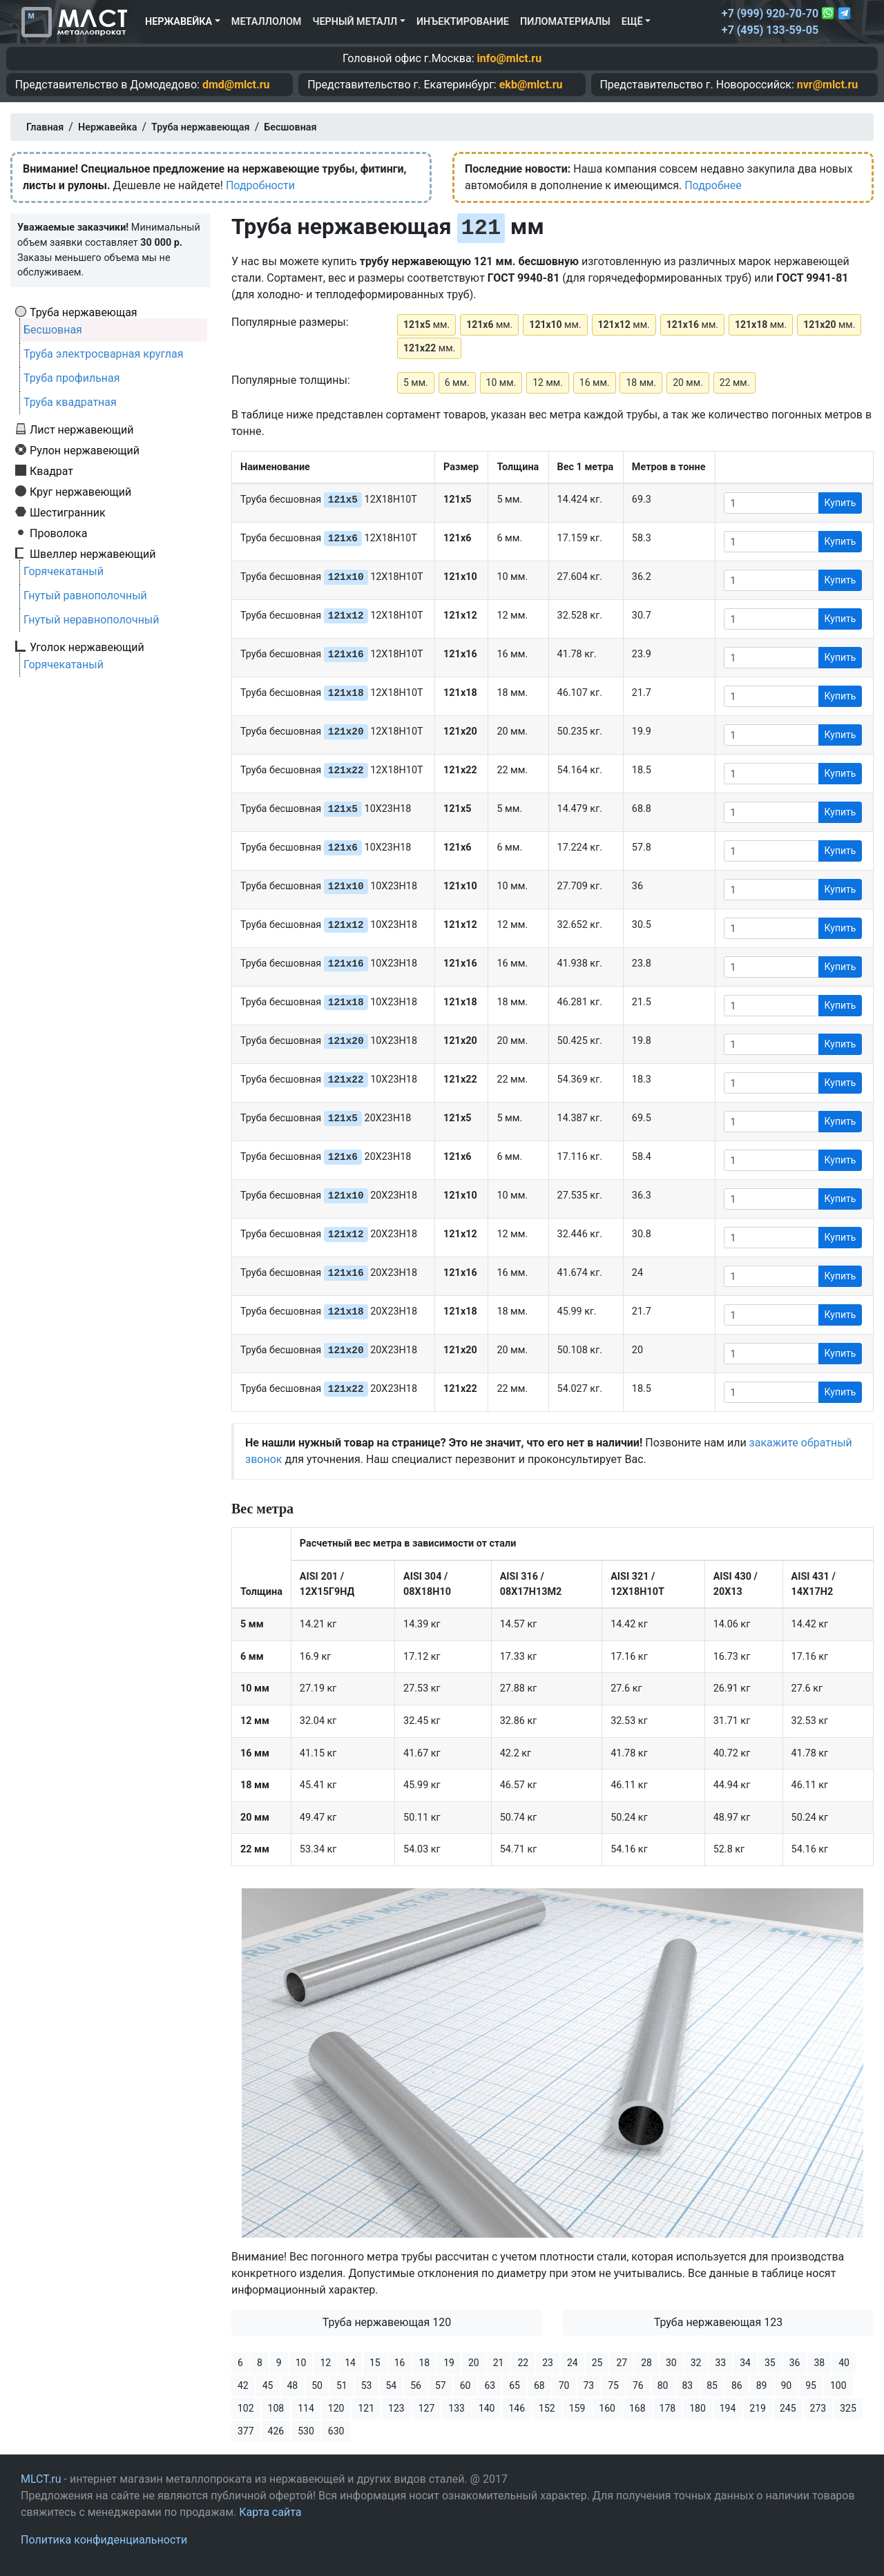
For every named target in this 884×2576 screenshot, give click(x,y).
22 (522, 2362)
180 (697, 2408)
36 (794, 2362)
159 (577, 2408)
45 (267, 2385)
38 (819, 2362)
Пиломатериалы (565, 22)
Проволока (58, 533)
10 (301, 2362)
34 (745, 2362)
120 (336, 2408)
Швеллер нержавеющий (93, 554)
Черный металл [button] (354, 22)
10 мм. (501, 382)
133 (456, 2408)
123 (396, 2408)
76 (638, 2385)
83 (687, 2385)
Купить (840, 502)
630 (336, 2431)
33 (720, 2362)
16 (399, 2362)
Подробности (260, 185)
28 (646, 2362)
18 (424, 2362)
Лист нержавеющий (82, 429)
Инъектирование (462, 22)
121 (366, 2408)
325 (848, 2408)
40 (843, 2362)
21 (498, 2362)
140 (487, 2408)
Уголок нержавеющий (87, 647)
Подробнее (713, 185)
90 (786, 2385)
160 (607, 2408)
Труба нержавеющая (83, 312)
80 (663, 2385)
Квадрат (51, 471)
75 (613, 2385)
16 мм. (594, 382)
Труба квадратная (70, 402)
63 (490, 2385)
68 (539, 2385)
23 (547, 2362)
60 (465, 2385)
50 (317, 2385)
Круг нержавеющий (80, 491)
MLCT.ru (41, 2479)
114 (306, 2408)
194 (728, 2408)
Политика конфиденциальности (104, 2539)
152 (547, 2408)
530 (306, 2431)
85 (712, 2385)
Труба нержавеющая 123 (718, 2322)
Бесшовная (52, 329)
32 (696, 2362)
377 (246, 2431)
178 (668, 2408)
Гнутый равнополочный (85, 595)
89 (761, 2385)
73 (589, 2385)
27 (621, 2362)
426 (276, 2431)
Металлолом (266, 22)
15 (375, 2362)
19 (448, 2362)
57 (440, 2385)
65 (514, 2385)
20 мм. (688, 382)
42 (243, 2385)
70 (564, 2385)
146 (516, 2408)
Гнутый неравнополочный (91, 619)
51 (341, 2385)
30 (671, 2362)
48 (292, 2385)
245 (788, 2408)
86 (736, 2385)
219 (757, 2408)
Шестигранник (68, 512)
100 (838, 2385)
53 (366, 2385)
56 (415, 2385)
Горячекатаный (63, 571)
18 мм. (641, 382)
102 (246, 2408)
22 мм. (735, 382)
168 (637, 2408)
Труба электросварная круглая (103, 353)
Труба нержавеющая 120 (387, 2322)
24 (572, 2362)
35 (770, 2362)
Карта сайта (270, 2512)
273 (818, 2408)
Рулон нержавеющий (85, 450)
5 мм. (415, 382)
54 (391, 2385)
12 (325, 2362)
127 (427, 2408)
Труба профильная (71, 378)
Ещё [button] (632, 22)
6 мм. (457, 382)
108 (276, 2408)
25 (597, 2362)
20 (473, 2362)
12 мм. (547, 382)
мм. (426, 324)
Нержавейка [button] (178, 22)
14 (350, 2362)
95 (810, 2385)
